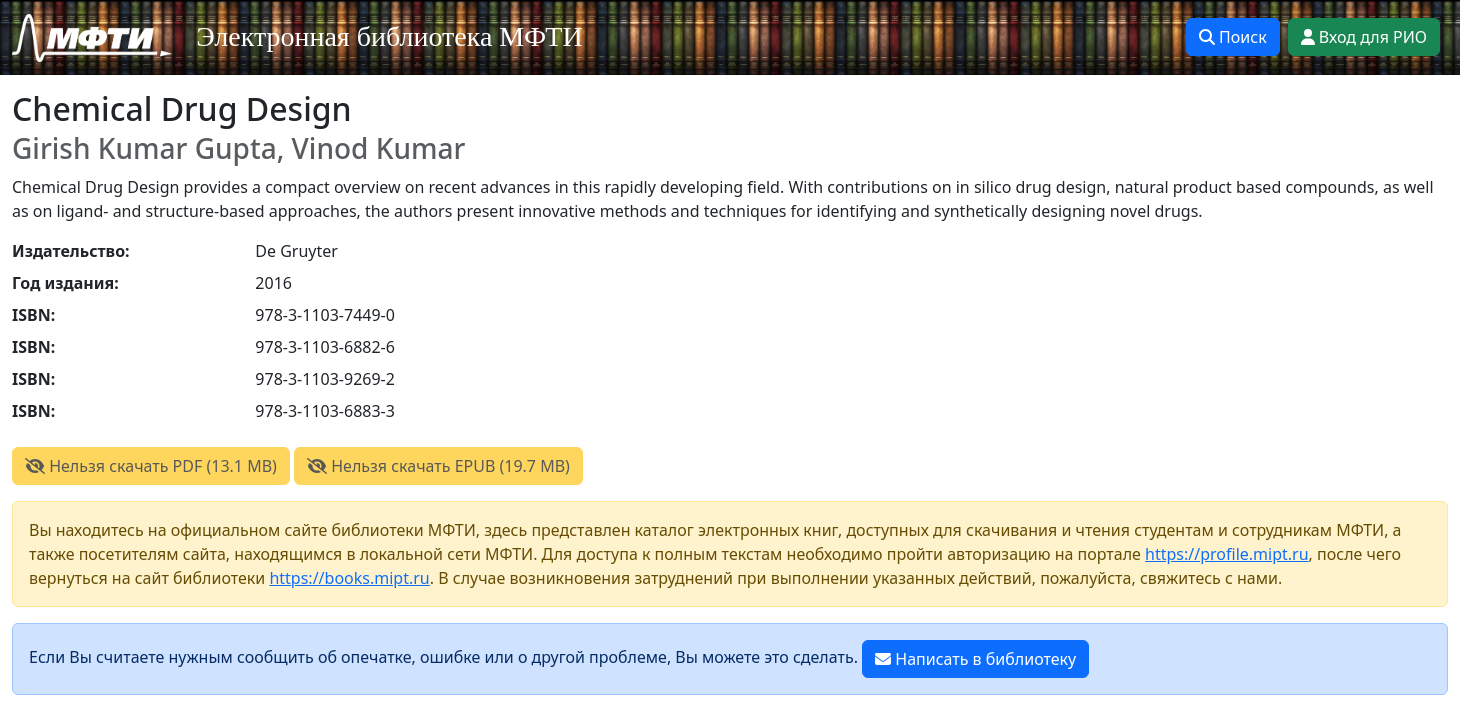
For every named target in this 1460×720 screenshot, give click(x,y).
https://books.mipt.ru (349, 578)
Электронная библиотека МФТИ (389, 36)
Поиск (1233, 37)
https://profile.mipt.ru (1227, 554)
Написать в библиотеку (975, 659)
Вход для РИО (1364, 37)
